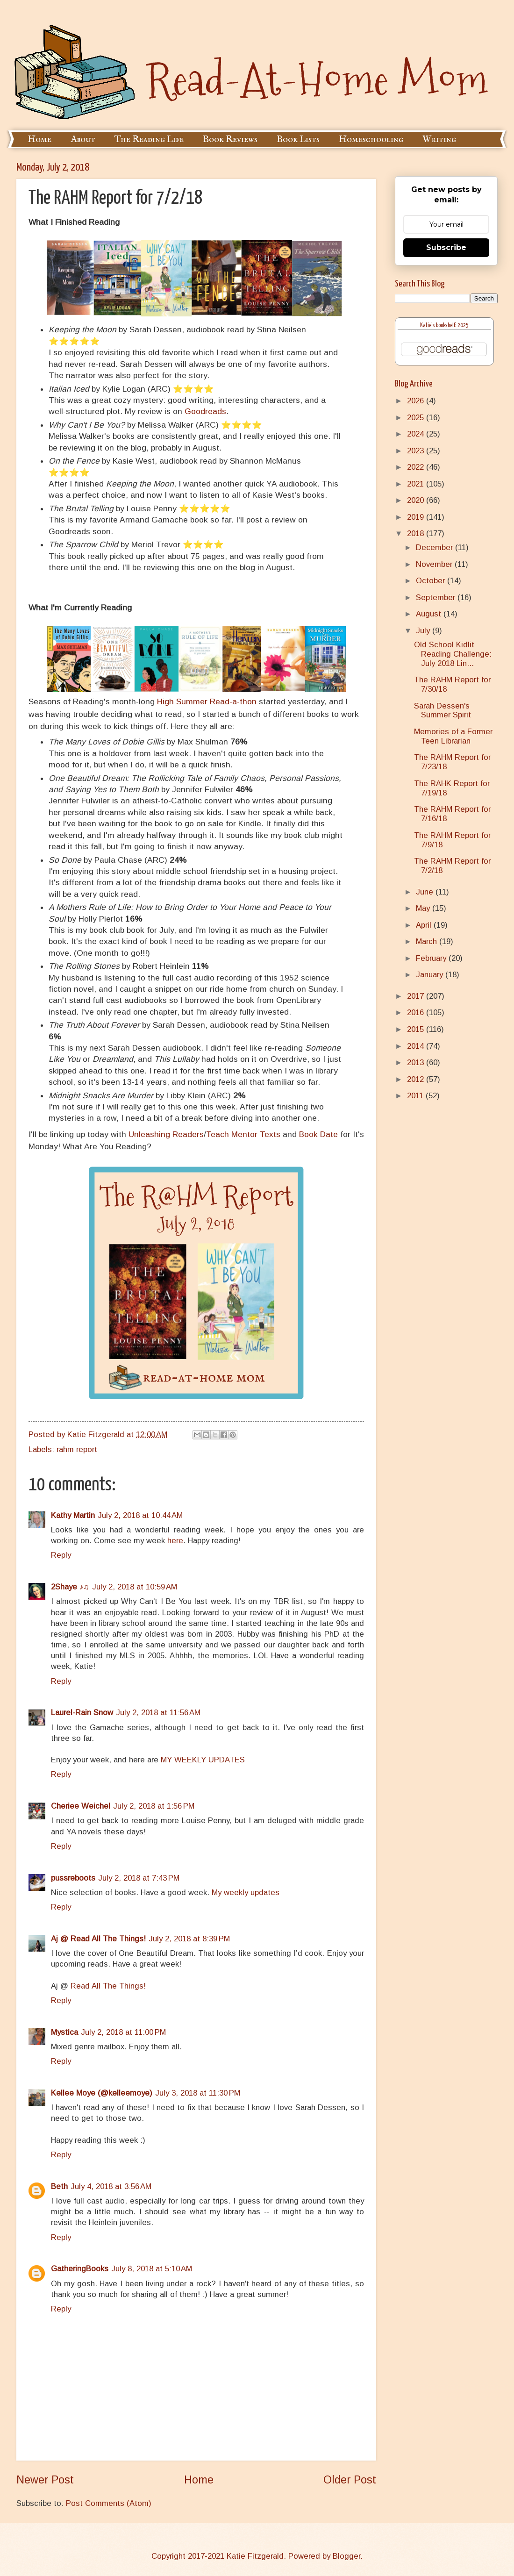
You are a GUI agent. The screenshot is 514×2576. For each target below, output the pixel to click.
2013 (416, 1062)
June (425, 891)
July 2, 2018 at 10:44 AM (140, 1515)
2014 (416, 1046)
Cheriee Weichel (80, 1806)
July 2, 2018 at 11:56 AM (158, 1712)
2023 (416, 450)
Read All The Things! (108, 1986)
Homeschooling (371, 139)
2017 (416, 996)
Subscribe (446, 247)
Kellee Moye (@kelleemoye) (101, 2093)
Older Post (349, 2480)
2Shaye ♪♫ (70, 1586)
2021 (416, 483)
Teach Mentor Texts (243, 1134)
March (427, 941)
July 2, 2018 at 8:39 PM (189, 1938)
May (424, 908)
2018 (416, 533)
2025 (416, 417)
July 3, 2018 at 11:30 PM (197, 2093)
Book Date (318, 1134)
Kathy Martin (73, 1515)
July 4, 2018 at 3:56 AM (111, 2186)
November (435, 564)
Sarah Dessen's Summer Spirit (442, 710)
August (429, 613)
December (435, 547)
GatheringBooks (79, 2268)
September (436, 597)
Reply (61, 1555)
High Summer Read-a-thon (207, 701)
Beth (59, 2186)
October (431, 580)
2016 (416, 1012)
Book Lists (298, 139)
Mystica (64, 2032)
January (430, 974)
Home (39, 139)
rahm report (77, 1449)
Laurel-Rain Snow (82, 1712)
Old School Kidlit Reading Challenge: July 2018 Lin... (453, 654)
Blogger (346, 2556)
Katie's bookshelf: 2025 (444, 325)
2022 (416, 467)
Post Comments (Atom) (108, 2503)
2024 (416, 433)
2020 (416, 500)
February (432, 958)
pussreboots (73, 1878)
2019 (416, 517)
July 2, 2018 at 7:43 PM (138, 1878)
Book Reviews (230, 139)
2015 (416, 1029)
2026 (416, 400)
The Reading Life (149, 139)
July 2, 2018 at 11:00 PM (123, 2032)
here (175, 1540)
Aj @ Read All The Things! (98, 1938)
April (425, 925)
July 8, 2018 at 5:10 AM (151, 2268)
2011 (416, 1095)
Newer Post (45, 2480)
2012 (416, 1079)
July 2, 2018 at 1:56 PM (153, 1806)
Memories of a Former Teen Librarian (453, 736)
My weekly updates (245, 1892)
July (424, 630)
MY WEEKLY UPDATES (203, 1759)
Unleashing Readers (166, 1134)
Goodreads (205, 411)
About (83, 139)
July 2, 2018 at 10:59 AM (134, 1586)
